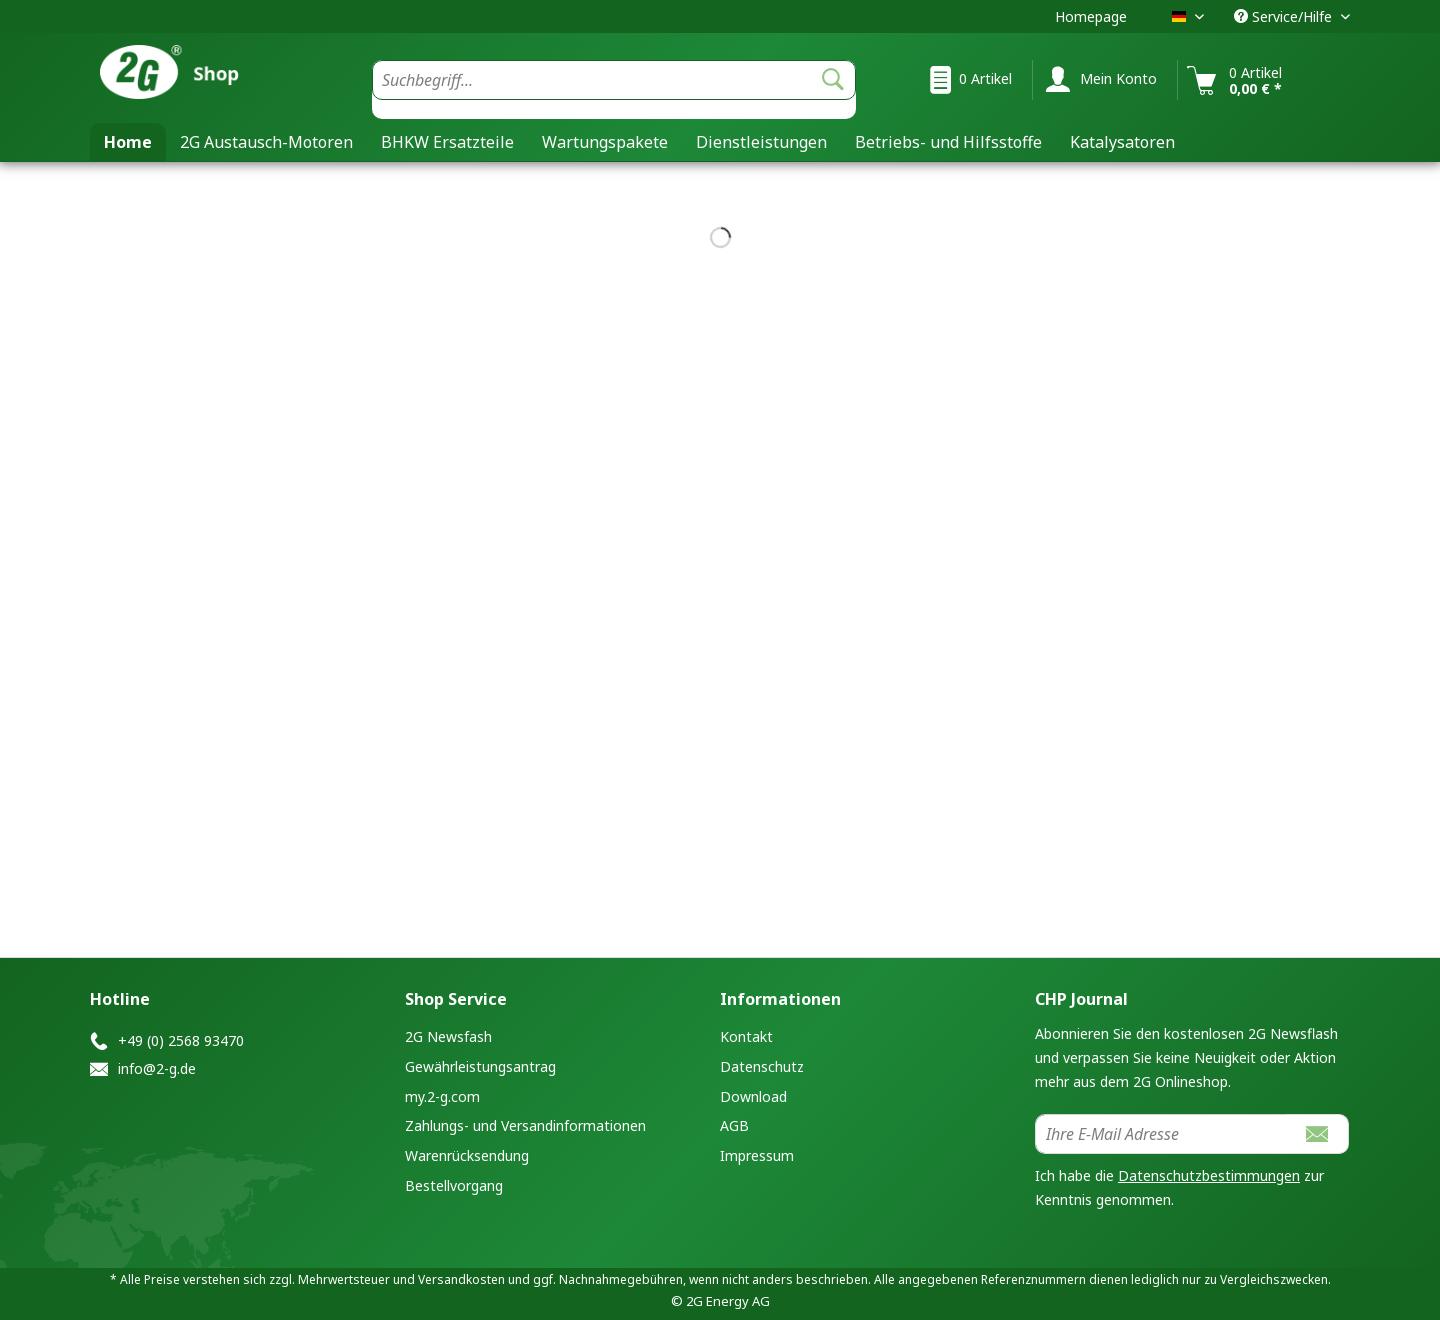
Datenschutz (762, 1066)
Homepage (1091, 16)
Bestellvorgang (454, 1185)
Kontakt (746, 1036)
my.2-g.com (442, 1096)
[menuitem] (614, 89)
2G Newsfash (448, 1036)
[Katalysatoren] (1122, 142)
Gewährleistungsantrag (480, 1066)
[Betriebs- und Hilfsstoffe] (948, 142)
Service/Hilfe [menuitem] (1285, 16)
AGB (734, 1125)
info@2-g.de (157, 1068)
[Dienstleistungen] (761, 142)
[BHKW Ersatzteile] (447, 142)
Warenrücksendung (467, 1155)
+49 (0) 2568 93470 (181, 1040)
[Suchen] (833, 80)
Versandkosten (461, 1279)
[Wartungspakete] (605, 142)
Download (753, 1096)
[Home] (128, 142)
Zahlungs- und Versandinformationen (525, 1125)
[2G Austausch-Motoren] (266, 142)
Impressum (757, 1155)
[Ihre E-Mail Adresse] (1161, 1134)
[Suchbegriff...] (614, 80)
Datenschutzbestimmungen (1209, 1175)
